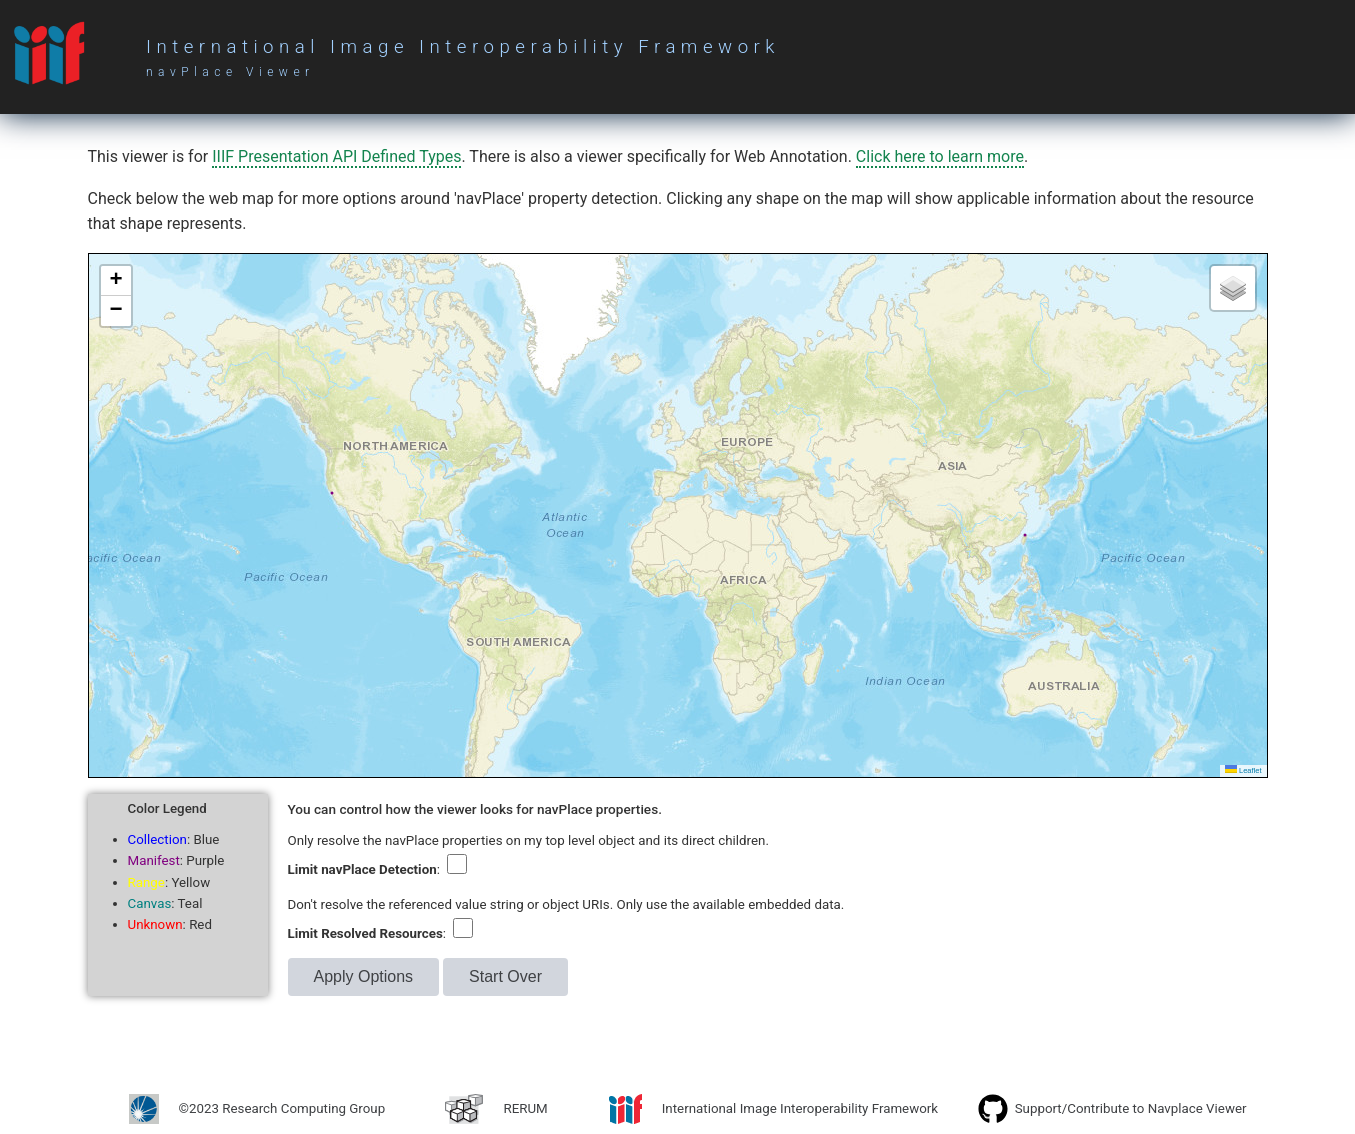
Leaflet (1243, 770)
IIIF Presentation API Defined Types (336, 156)
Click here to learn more (940, 156)
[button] (116, 281)
